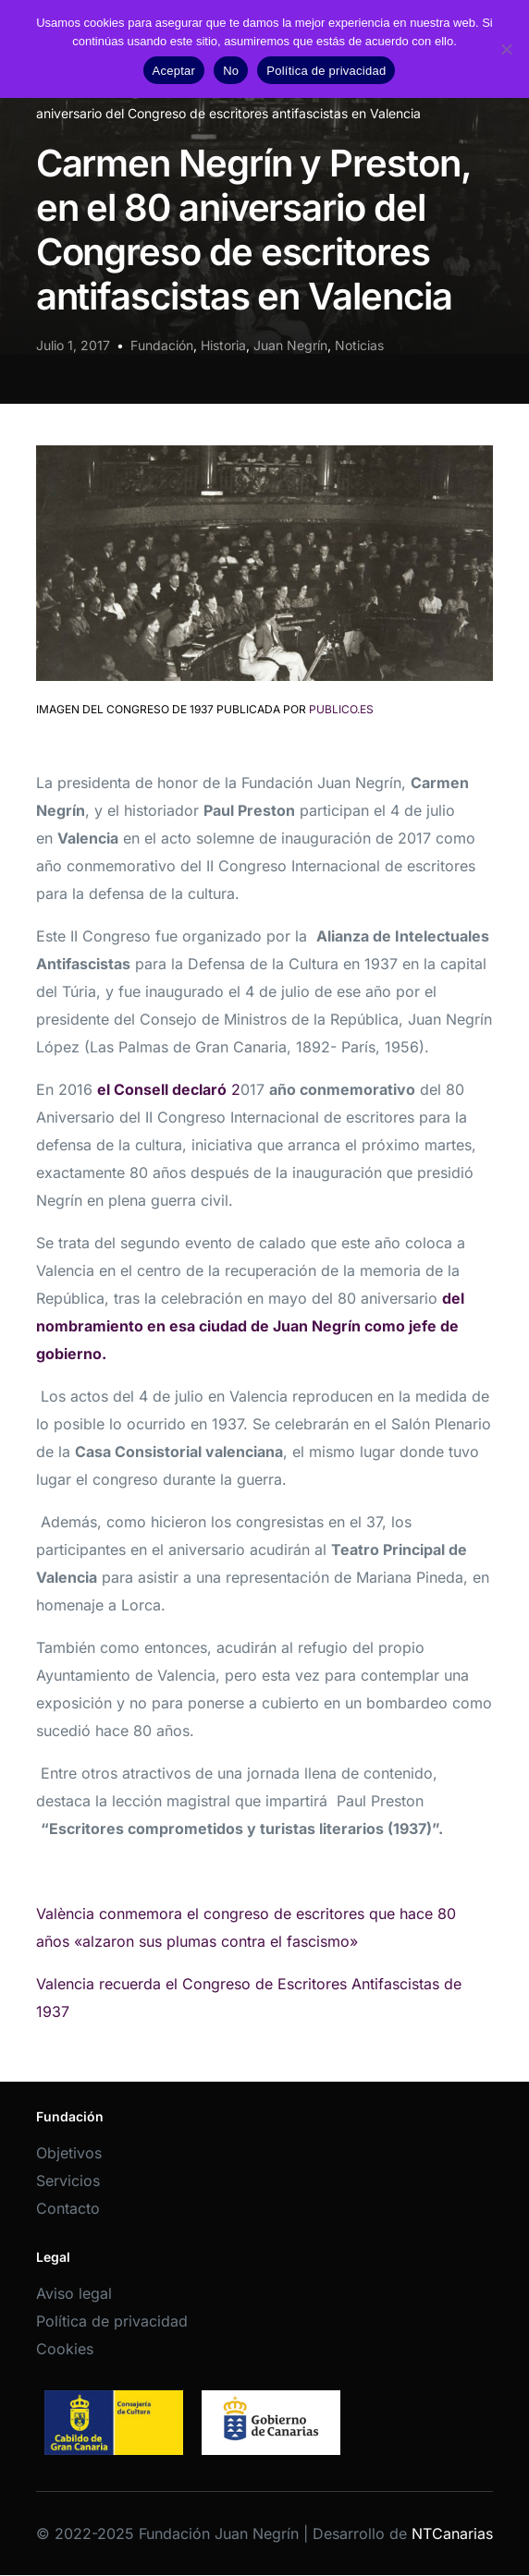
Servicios (68, 2180)
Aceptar (174, 71)
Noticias (359, 345)
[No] (506, 49)
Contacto (68, 2208)
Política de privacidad (112, 2321)
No (231, 71)
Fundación (161, 345)
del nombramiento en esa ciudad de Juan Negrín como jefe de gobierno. (250, 1326)
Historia (223, 345)
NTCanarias (452, 2533)
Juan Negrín (290, 345)
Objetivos (69, 2153)
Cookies (64, 2348)
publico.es (341, 709)
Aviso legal (74, 2293)
